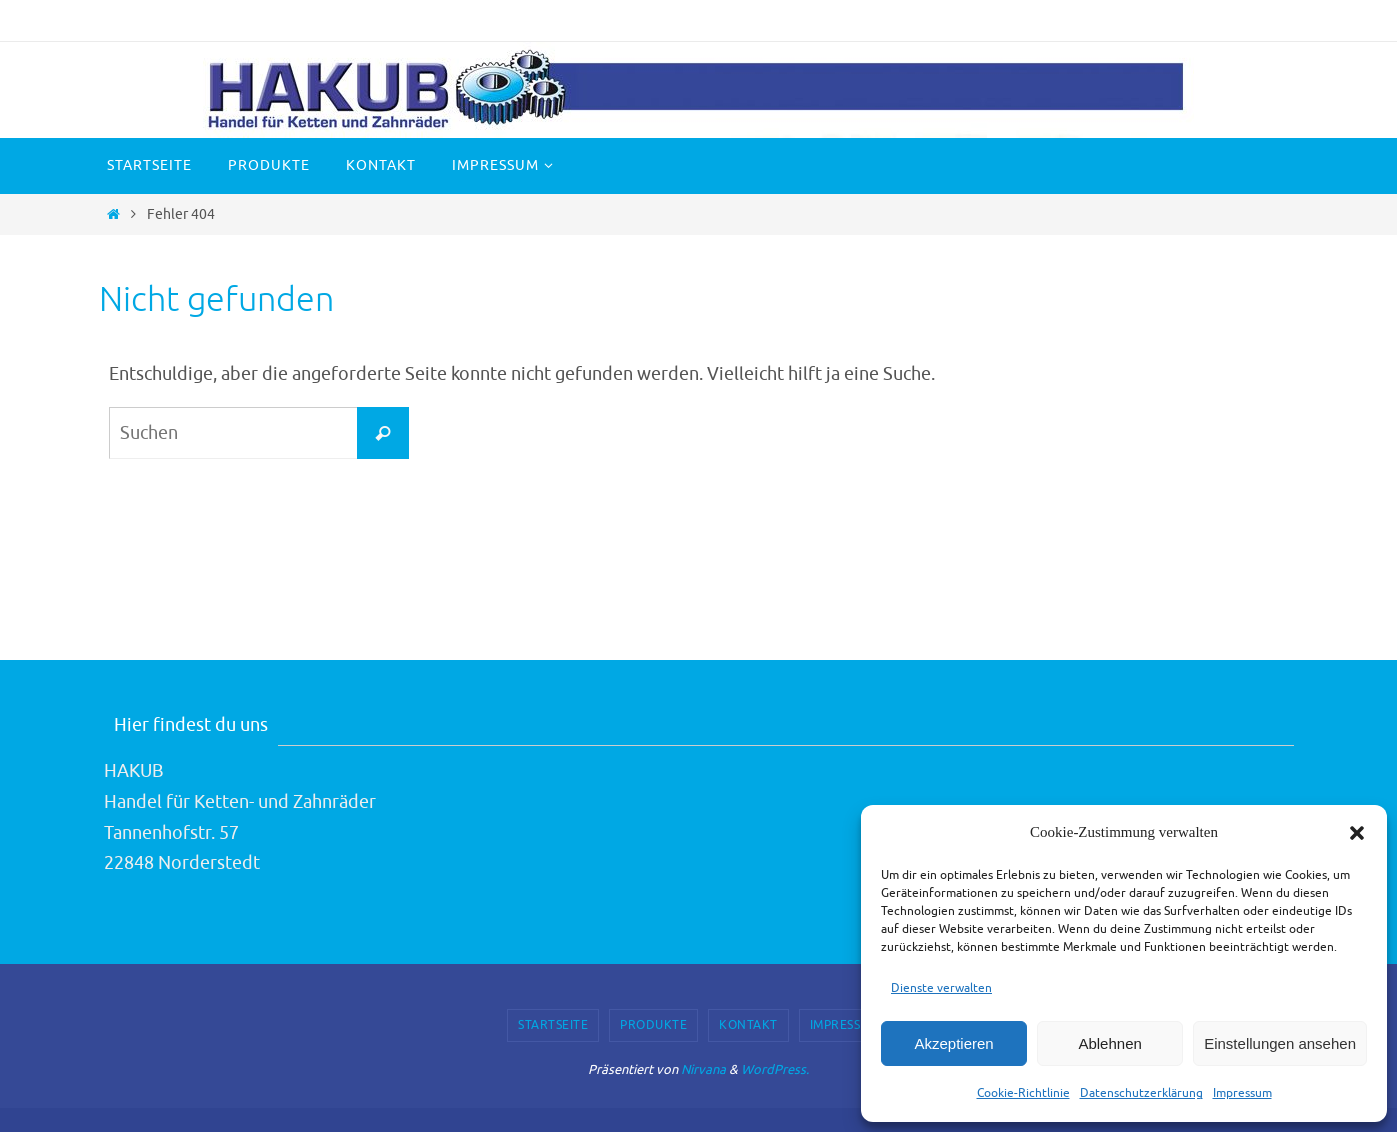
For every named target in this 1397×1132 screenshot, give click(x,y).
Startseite (553, 1025)
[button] (1357, 833)
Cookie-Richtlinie (1023, 1093)
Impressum (1242, 1093)
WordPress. (775, 1069)
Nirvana (703, 1069)
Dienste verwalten (941, 988)
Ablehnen (1109, 1043)
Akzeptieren (953, 1043)
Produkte (653, 1025)
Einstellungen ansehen (1280, 1043)
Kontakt (748, 1025)
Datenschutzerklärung (1141, 1093)
